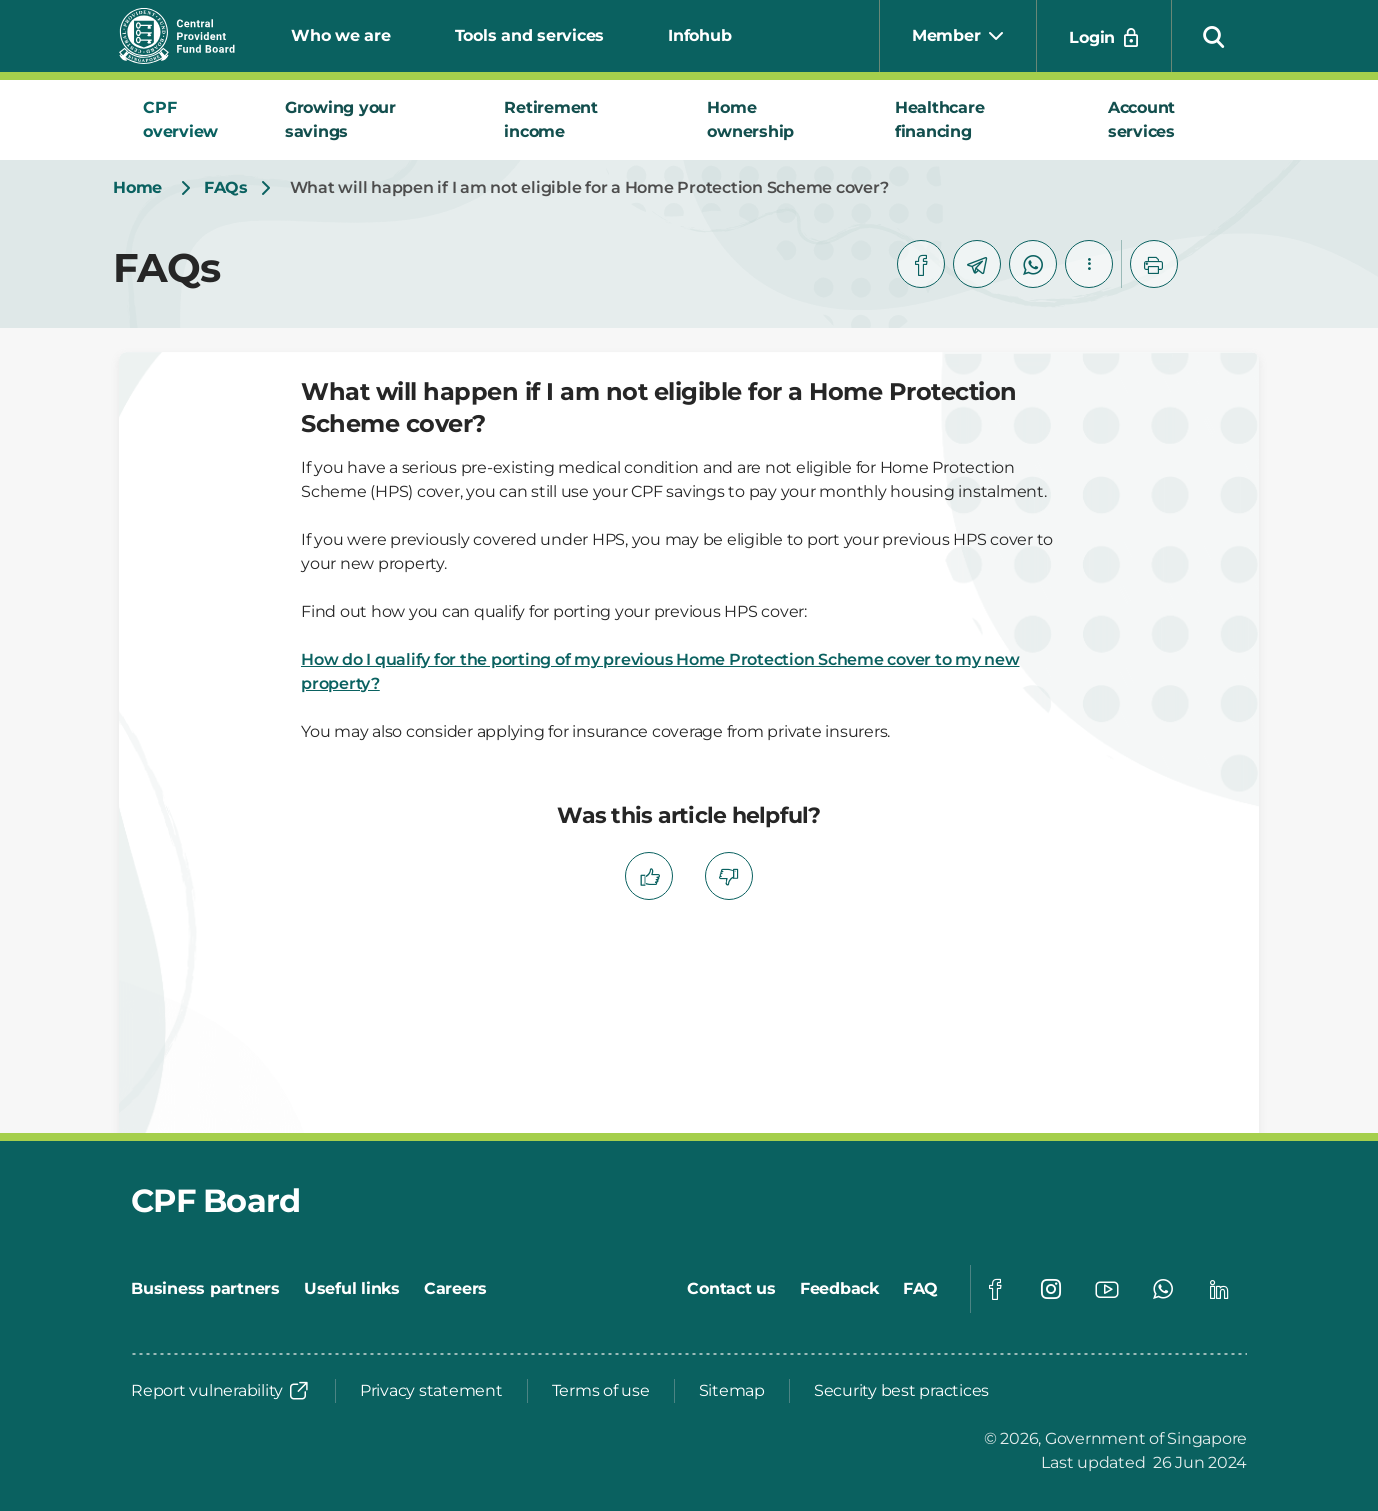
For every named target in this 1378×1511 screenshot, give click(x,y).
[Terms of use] (601, 1391)
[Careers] (455, 1289)
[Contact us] (731, 1289)
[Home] (137, 188)
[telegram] (977, 264)
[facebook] (921, 264)
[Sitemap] (732, 1391)
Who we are (341, 35)
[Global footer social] (995, 1289)
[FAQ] (920, 1289)
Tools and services (530, 35)
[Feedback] (839, 1289)
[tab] (190, 120)
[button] (1214, 36)
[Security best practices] (901, 1391)
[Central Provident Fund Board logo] (189, 36)
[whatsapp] (1033, 264)
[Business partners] (205, 1289)
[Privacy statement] (431, 1391)
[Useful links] (352, 1289)
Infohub (699, 35)
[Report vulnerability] (221, 1391)
